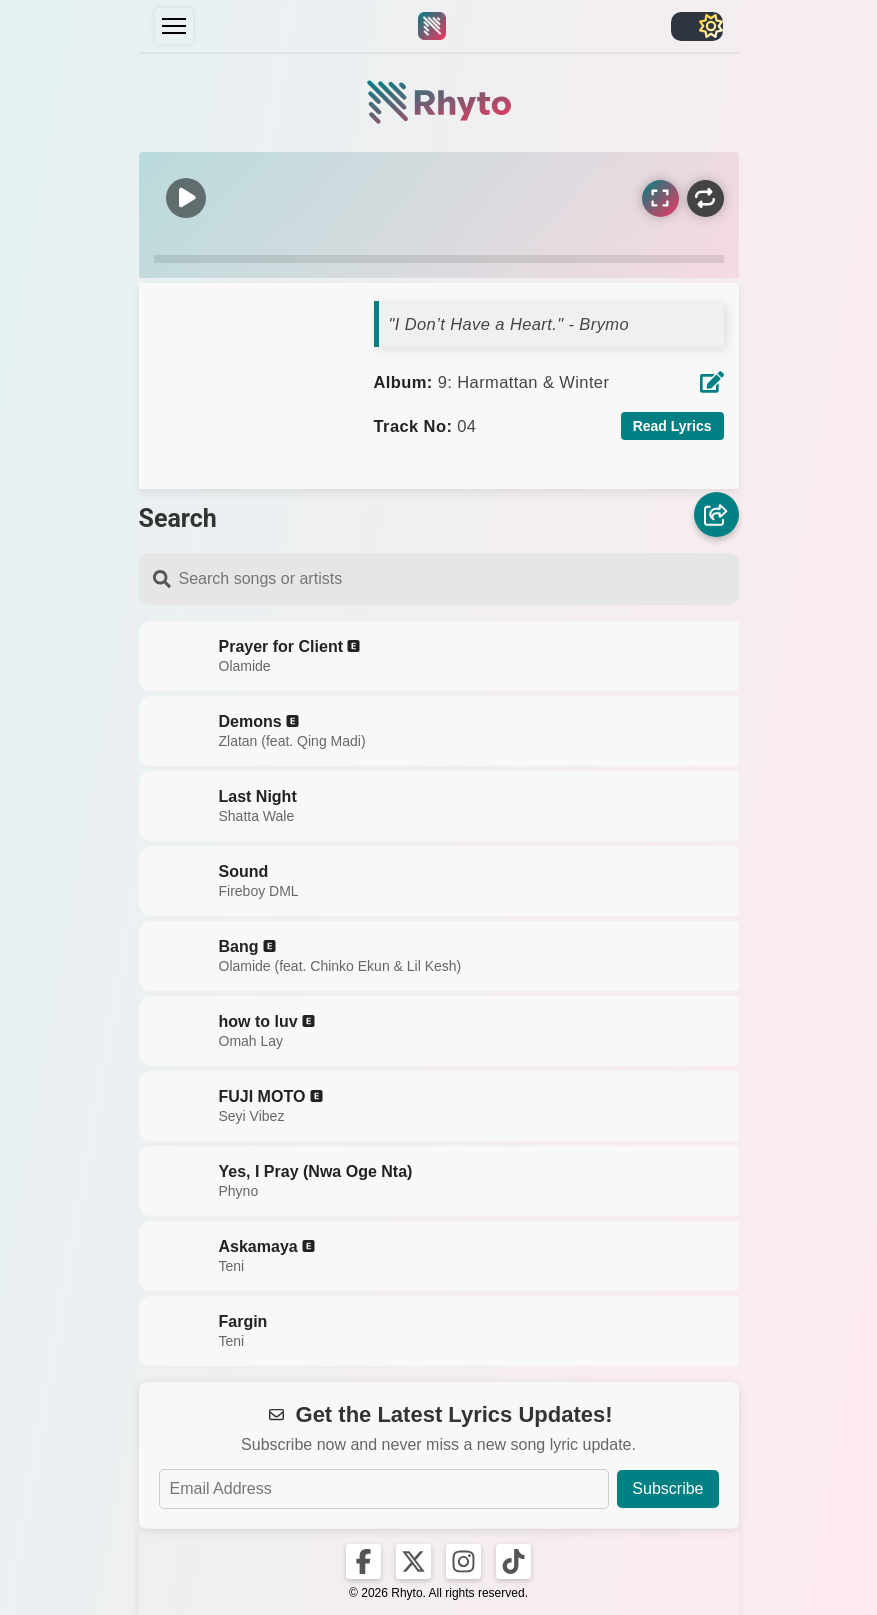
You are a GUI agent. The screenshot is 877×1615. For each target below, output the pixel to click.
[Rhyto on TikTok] (513, 1561)
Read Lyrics (672, 426)
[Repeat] (705, 198)
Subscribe (667, 1488)
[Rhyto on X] (413, 1561)
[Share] (716, 515)
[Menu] (174, 26)
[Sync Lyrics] (660, 198)
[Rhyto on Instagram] (463, 1561)
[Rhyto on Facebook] (363, 1561)
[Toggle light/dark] (697, 26)
